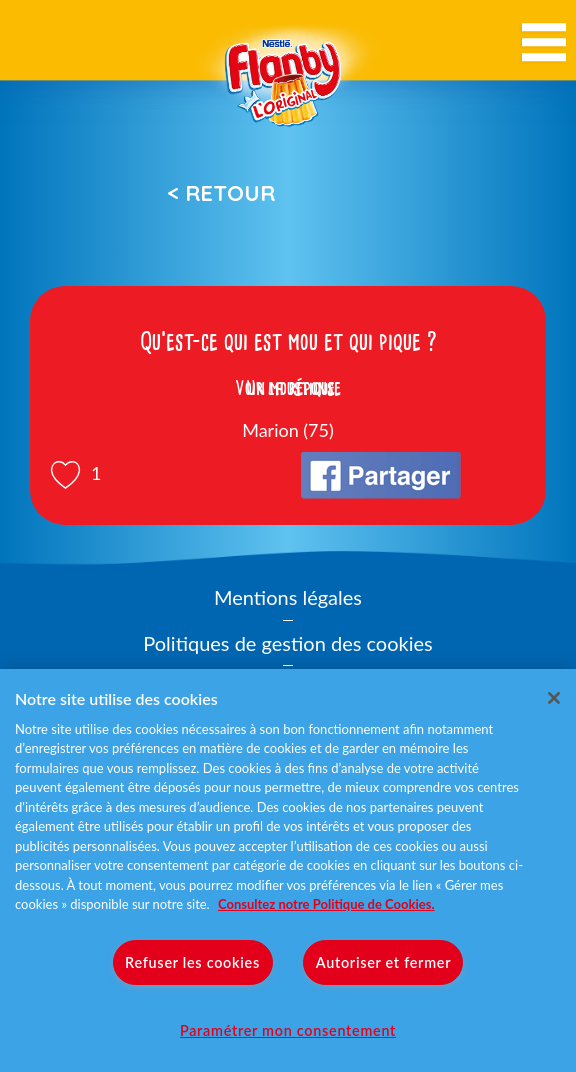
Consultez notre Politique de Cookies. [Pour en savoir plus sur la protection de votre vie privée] (326, 904)
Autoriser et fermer (383, 962)
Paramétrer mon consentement (288, 1030)
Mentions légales (288, 597)
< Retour (221, 193)
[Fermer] (554, 698)
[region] (288, 870)
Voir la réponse (288, 388)
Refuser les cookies (192, 962)
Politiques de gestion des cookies (287, 643)
